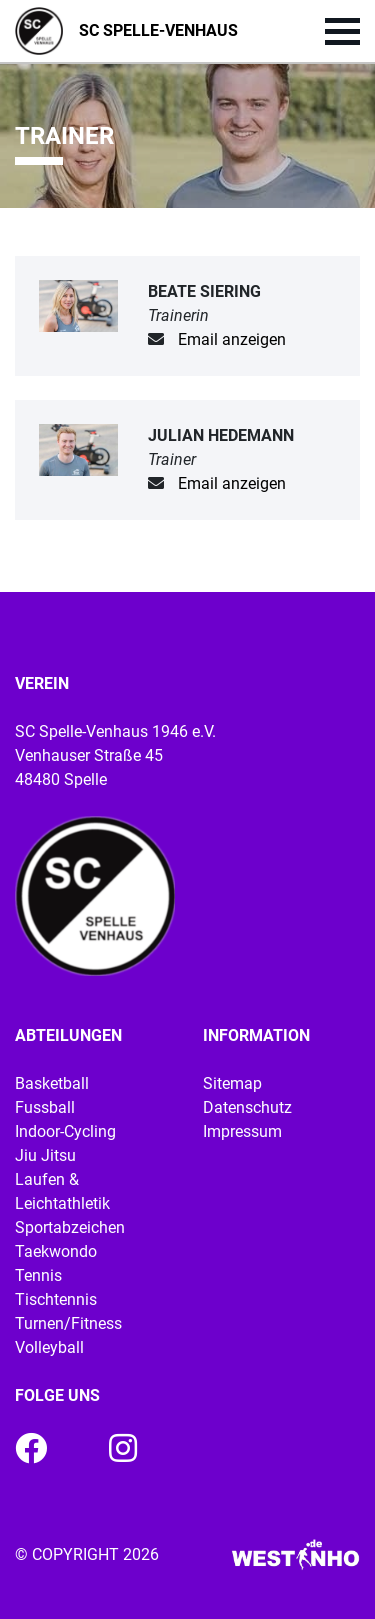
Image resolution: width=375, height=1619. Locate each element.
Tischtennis (56, 1299)
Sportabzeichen (70, 1227)
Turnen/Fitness (68, 1323)
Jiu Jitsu (45, 1155)
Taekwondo (56, 1251)
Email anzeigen (232, 339)
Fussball (45, 1107)
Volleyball (49, 1347)
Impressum (242, 1131)
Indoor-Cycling (65, 1131)
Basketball (52, 1083)
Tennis (38, 1275)
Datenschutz (247, 1107)
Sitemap (232, 1083)
